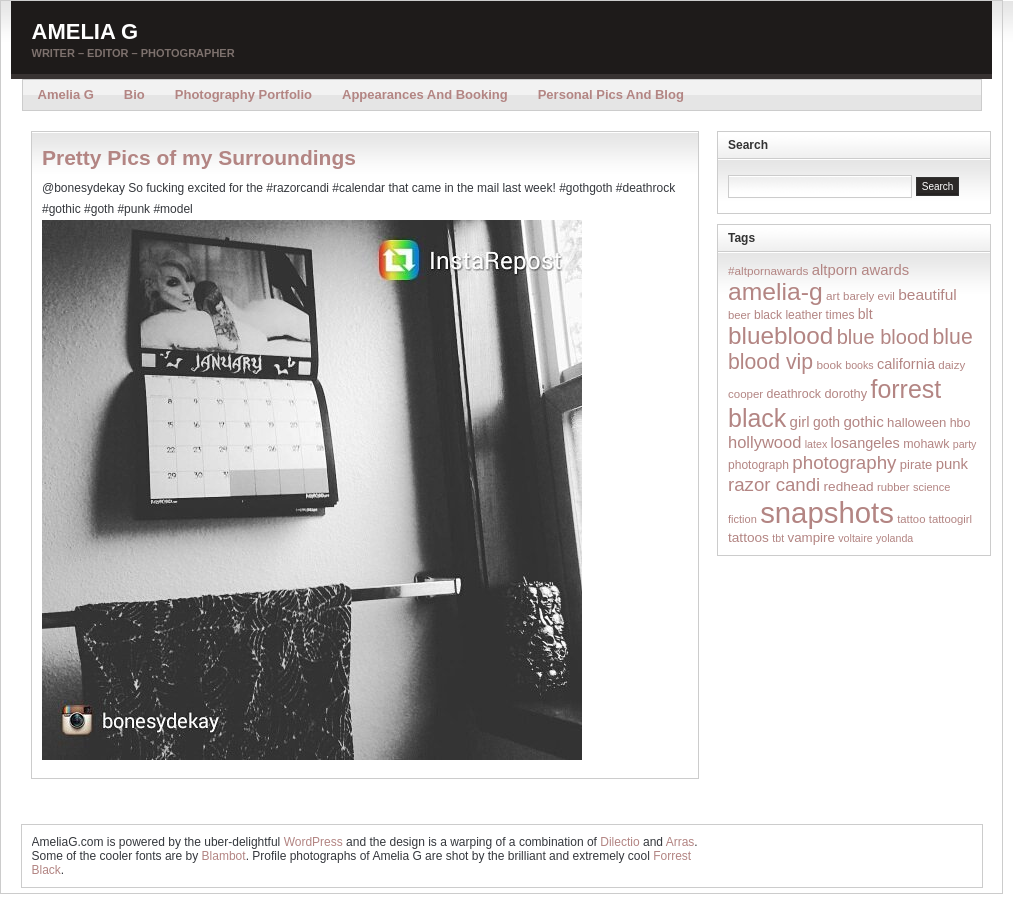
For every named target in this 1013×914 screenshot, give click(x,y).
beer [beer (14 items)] (739, 315)
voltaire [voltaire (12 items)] (855, 538)
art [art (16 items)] (833, 295)
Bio (134, 94)
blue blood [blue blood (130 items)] (883, 337)
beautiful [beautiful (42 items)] (927, 294)
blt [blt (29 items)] (865, 314)
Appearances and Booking (425, 94)
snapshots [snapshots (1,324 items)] (827, 512)
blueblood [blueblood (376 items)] (780, 335)
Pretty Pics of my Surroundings (199, 157)
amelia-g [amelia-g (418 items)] (775, 291)
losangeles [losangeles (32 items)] (865, 443)
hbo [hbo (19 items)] (960, 423)
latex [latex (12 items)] (816, 444)
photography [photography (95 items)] (844, 462)
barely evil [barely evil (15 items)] (869, 296)
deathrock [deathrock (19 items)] (794, 394)
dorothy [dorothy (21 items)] (845, 393)
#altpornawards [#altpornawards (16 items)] (768, 270)
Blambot (224, 856)
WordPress (313, 842)
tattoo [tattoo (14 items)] (911, 519)
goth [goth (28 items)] (826, 422)
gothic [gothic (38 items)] (863, 421)
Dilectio (619, 842)
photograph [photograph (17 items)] (758, 465)
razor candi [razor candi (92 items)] (774, 484)
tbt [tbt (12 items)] (778, 538)
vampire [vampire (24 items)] (810, 537)
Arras (680, 842)
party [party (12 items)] (965, 444)
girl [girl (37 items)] (800, 421)
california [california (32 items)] (906, 364)
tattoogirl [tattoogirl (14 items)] (950, 519)
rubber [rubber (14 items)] (893, 487)
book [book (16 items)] (829, 364)
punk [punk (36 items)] (952, 463)
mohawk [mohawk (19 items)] (926, 444)
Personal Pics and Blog (611, 94)
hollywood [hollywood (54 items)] (764, 442)
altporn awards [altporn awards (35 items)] (860, 270)
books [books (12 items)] (859, 365)
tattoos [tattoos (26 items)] (748, 537)
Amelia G (85, 31)
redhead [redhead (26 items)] (849, 486)
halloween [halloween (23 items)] (916, 422)
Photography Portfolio (243, 94)
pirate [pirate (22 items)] (916, 464)
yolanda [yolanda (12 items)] (894, 538)
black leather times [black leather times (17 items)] (804, 315)
